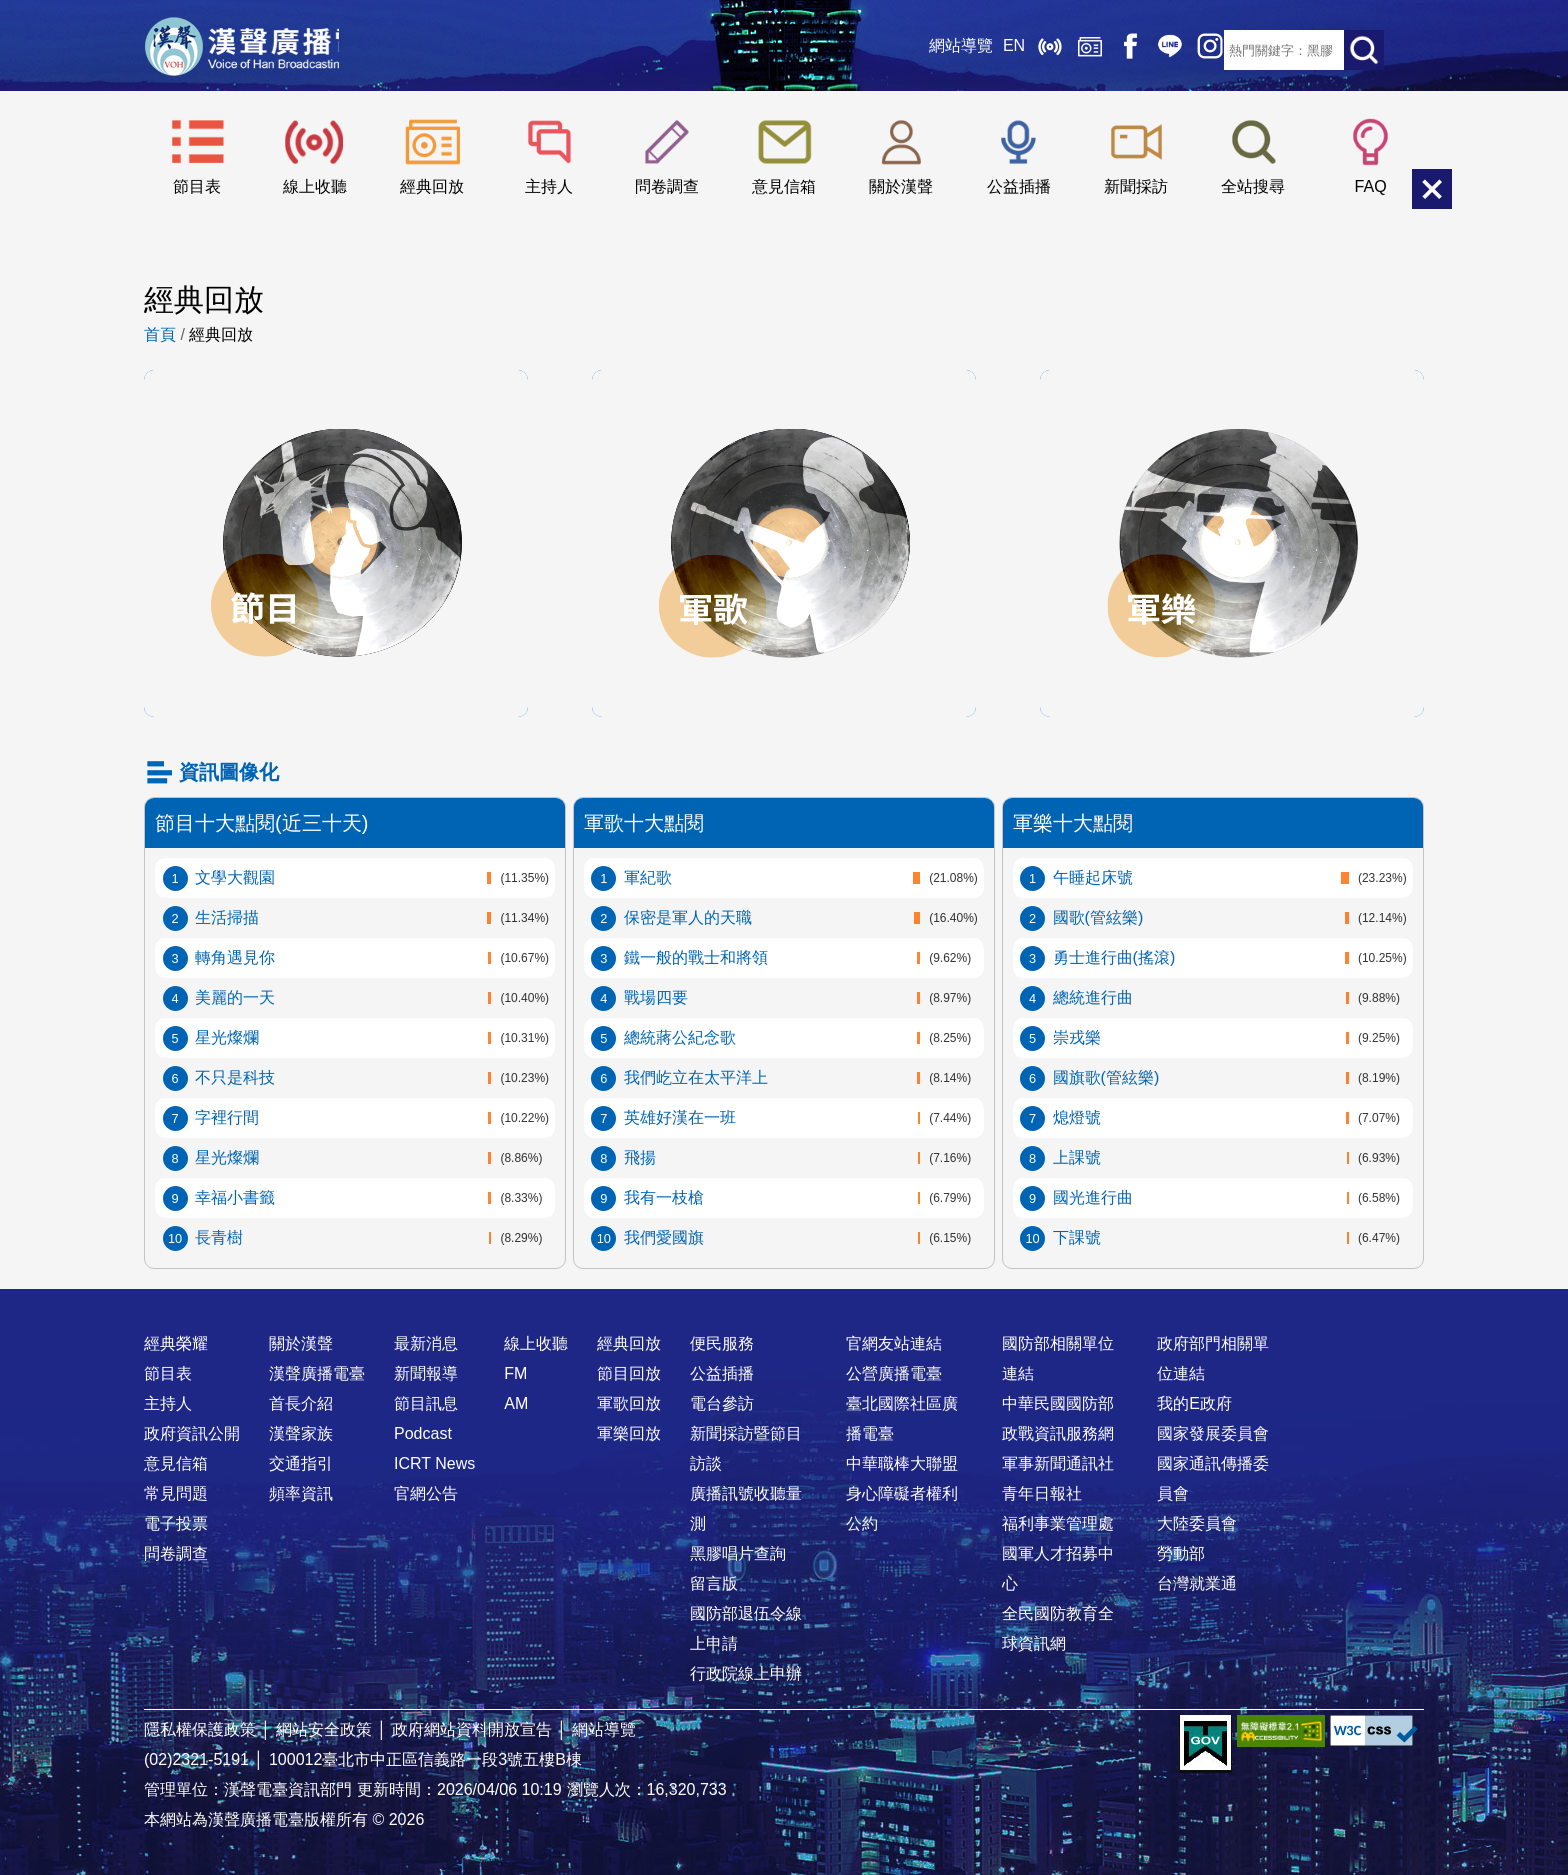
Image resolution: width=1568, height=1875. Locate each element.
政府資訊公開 (192, 1433)
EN (968, 49)
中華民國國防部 (1058, 1403)
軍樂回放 (1232, 391)
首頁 (160, 334)
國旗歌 (1106, 1077)
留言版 (714, 1583)
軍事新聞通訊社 (1058, 1463)
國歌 (1098, 917)
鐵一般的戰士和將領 (696, 957)
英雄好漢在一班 (680, 1117)
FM (515, 1373)
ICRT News (434, 1463)
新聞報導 (426, 1373)
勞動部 (1181, 1553)
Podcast (423, 1433)
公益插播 (1019, 186)
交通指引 (301, 1463)
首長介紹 (301, 1403)
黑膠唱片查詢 (738, 1553)
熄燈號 (1077, 1117)
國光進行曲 (1093, 1197)
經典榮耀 (176, 1343)
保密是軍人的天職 (688, 917)
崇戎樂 (1077, 1037)
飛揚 (640, 1157)
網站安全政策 (324, 1729)
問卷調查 (667, 186)
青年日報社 (1042, 1493)
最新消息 (426, 1343)
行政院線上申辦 (746, 1673)
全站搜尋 (1253, 186)
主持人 (549, 186)
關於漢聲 (901, 186)
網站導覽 (915, 49)
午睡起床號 (1093, 877)
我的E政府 (1194, 1403)
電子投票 (176, 1523)
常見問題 (176, 1493)
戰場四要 (656, 997)
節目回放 (336, 391)
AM (516, 1403)
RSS (1204, 50)
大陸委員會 (1197, 1523)
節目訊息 (426, 1403)
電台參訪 (722, 1403)
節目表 (197, 186)
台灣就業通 (1197, 1583)
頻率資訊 (301, 1493)
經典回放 (1044, 50)
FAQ (1371, 186)
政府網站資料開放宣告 (472, 1729)
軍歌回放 (784, 391)
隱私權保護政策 (200, 1729)
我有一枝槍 (664, 1197)
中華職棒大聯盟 (902, 1463)
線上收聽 (1004, 50)
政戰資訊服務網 (1058, 1433)
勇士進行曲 (1114, 957)
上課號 (1077, 1157)
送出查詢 (1364, 50)
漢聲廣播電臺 (269, 50)
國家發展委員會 (1213, 1433)
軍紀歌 (648, 877)
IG (1164, 50)
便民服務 (722, 1343)
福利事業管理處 (1058, 1523)
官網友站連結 (894, 1343)
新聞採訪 (1136, 186)
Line (1124, 50)
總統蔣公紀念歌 (680, 1037)
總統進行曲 (1093, 997)
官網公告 (426, 1493)
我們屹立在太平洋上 (696, 1077)
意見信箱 (784, 186)
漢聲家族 (301, 1433)
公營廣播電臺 (894, 1373)
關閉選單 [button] (1432, 189)
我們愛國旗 (664, 1237)
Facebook (1084, 50)
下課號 (1077, 1237)
